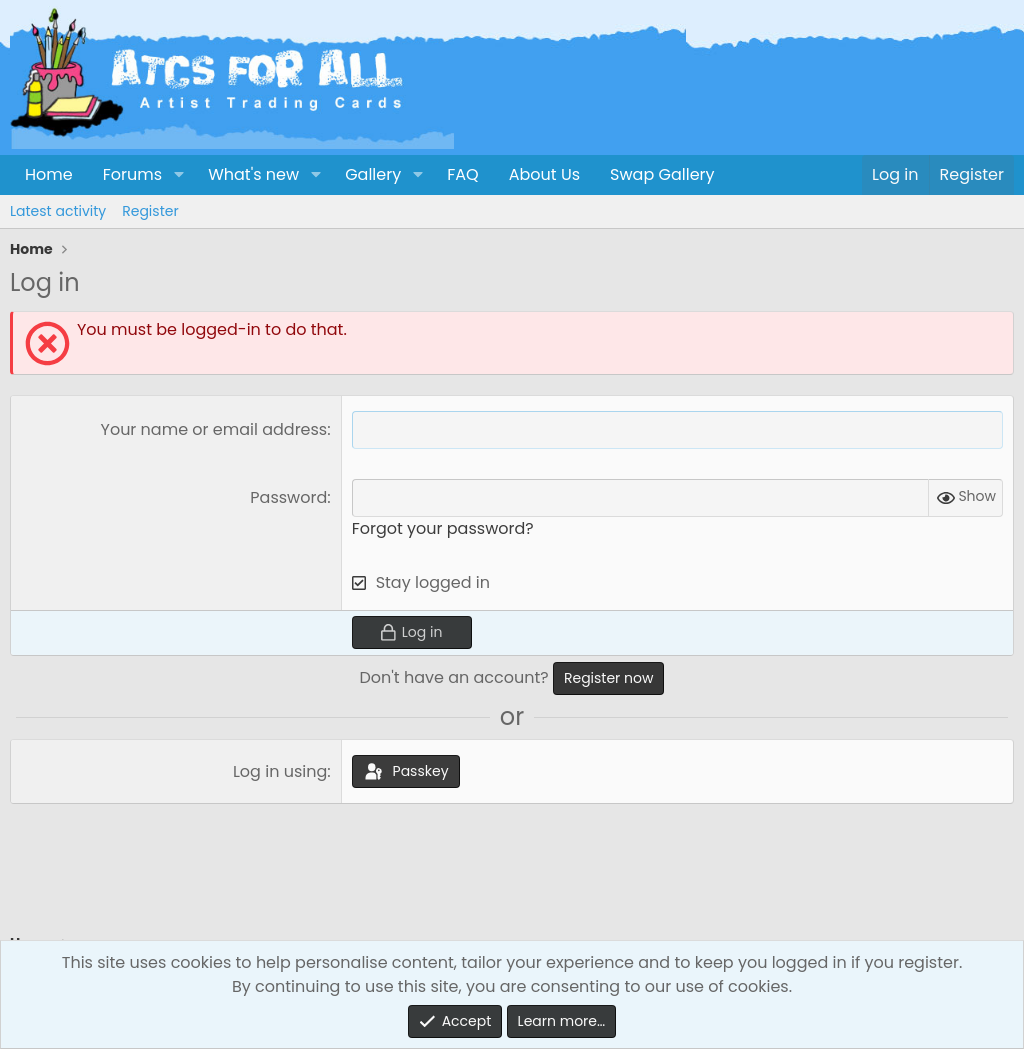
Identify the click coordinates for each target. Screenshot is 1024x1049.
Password (288, 497)
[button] (178, 175)
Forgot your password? (443, 528)
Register (150, 211)
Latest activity (58, 211)
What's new (253, 174)
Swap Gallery (662, 174)
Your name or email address (214, 429)
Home (49, 174)
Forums (132, 174)
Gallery (373, 174)
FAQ (462, 174)
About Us (544, 174)
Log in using (280, 771)
